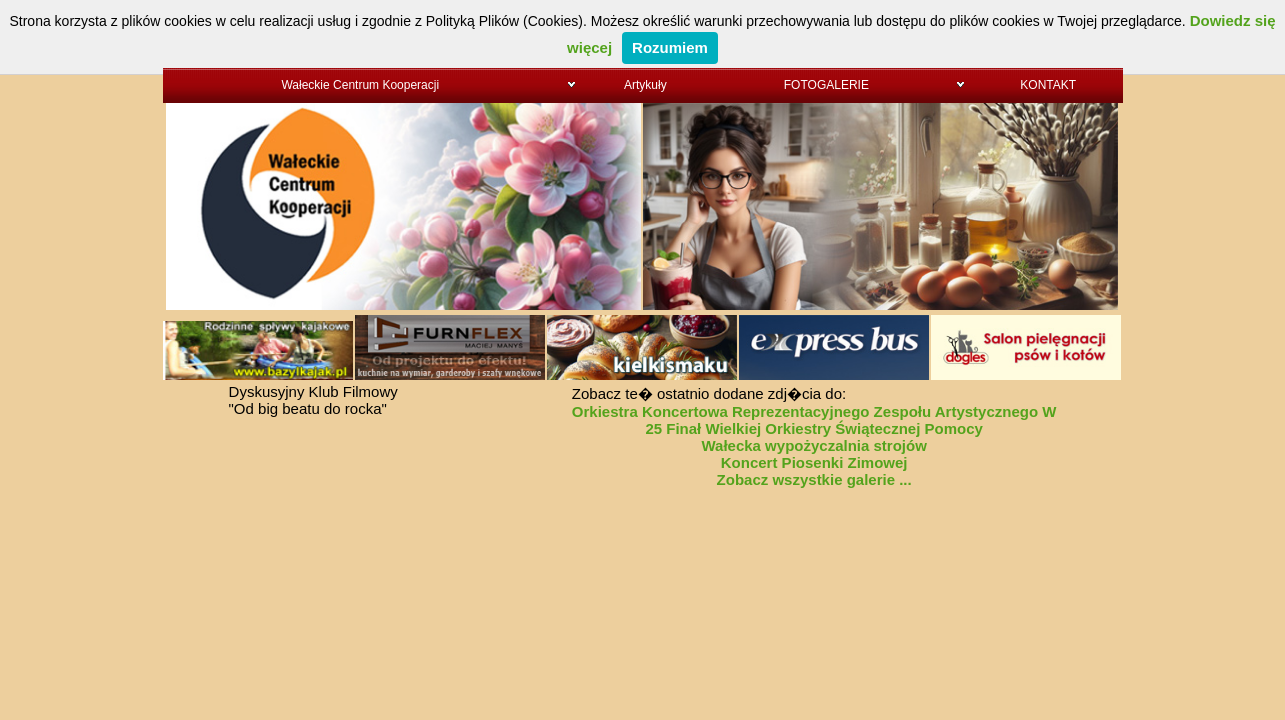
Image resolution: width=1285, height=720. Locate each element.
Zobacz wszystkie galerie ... (814, 479)
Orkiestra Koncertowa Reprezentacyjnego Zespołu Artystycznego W (814, 411)
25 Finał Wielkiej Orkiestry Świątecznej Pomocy (814, 428)
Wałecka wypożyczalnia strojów (813, 445)
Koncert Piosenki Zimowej (814, 462)
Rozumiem (670, 47)
